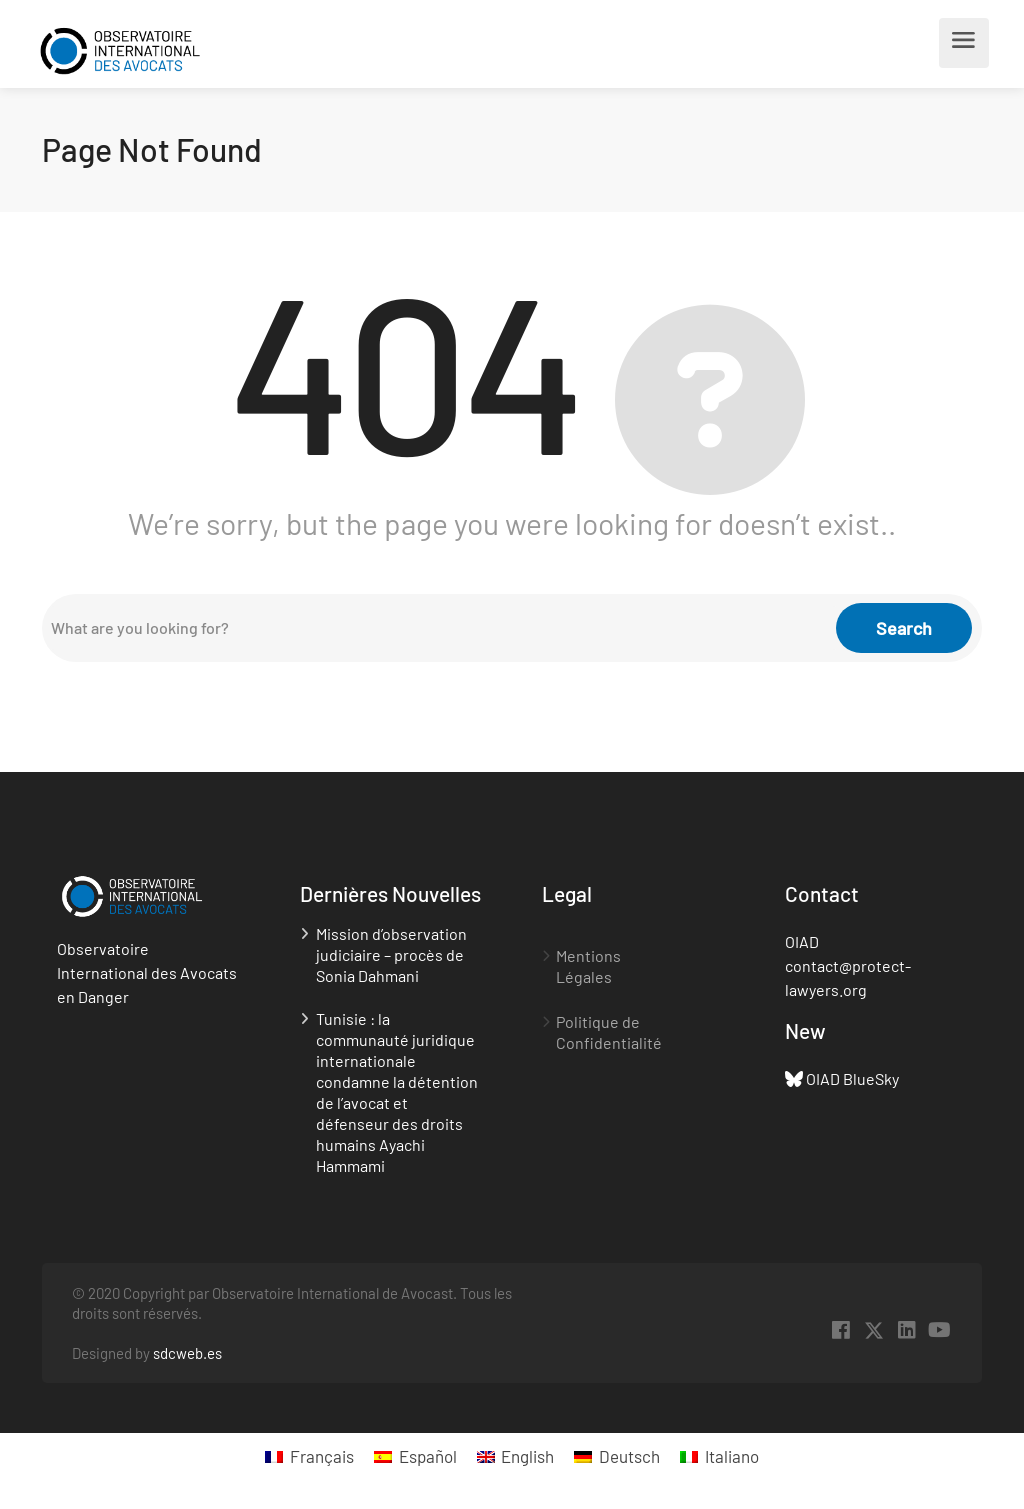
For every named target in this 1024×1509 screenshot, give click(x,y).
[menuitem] (309, 1456)
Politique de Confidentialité (609, 1032)
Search (904, 628)
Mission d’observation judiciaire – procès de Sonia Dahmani (391, 954)
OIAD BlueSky (852, 1078)
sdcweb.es (187, 1353)
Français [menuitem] (322, 1456)
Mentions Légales (588, 966)
